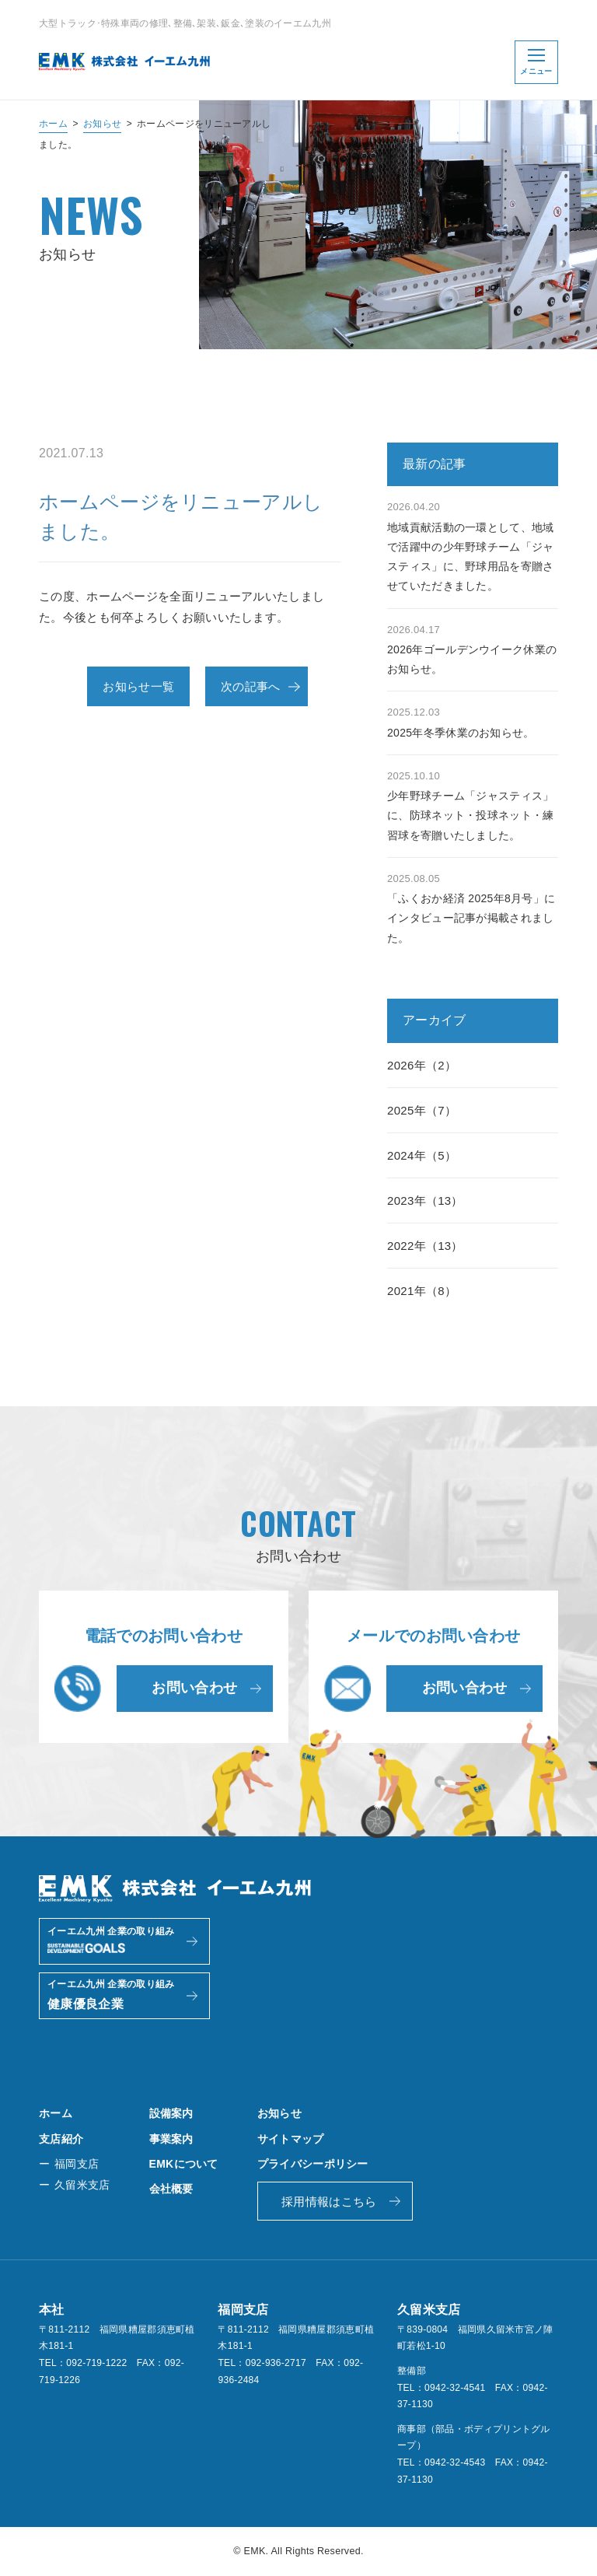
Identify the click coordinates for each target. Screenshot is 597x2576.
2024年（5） (421, 1155)
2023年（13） (425, 1200)
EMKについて (183, 2164)
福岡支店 (76, 2164)
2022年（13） (425, 1245)
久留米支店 (82, 2185)
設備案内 (171, 2113)
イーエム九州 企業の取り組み (111, 1943)
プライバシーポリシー (312, 2164)
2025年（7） (421, 1110)
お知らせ (102, 123)
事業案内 (171, 2139)
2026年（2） (421, 1065)
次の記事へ (251, 686)
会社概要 (171, 2188)
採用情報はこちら (328, 2201)
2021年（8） (421, 1290)
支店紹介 (61, 2139)
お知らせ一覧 (138, 686)
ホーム (53, 123)
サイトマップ (290, 2139)
